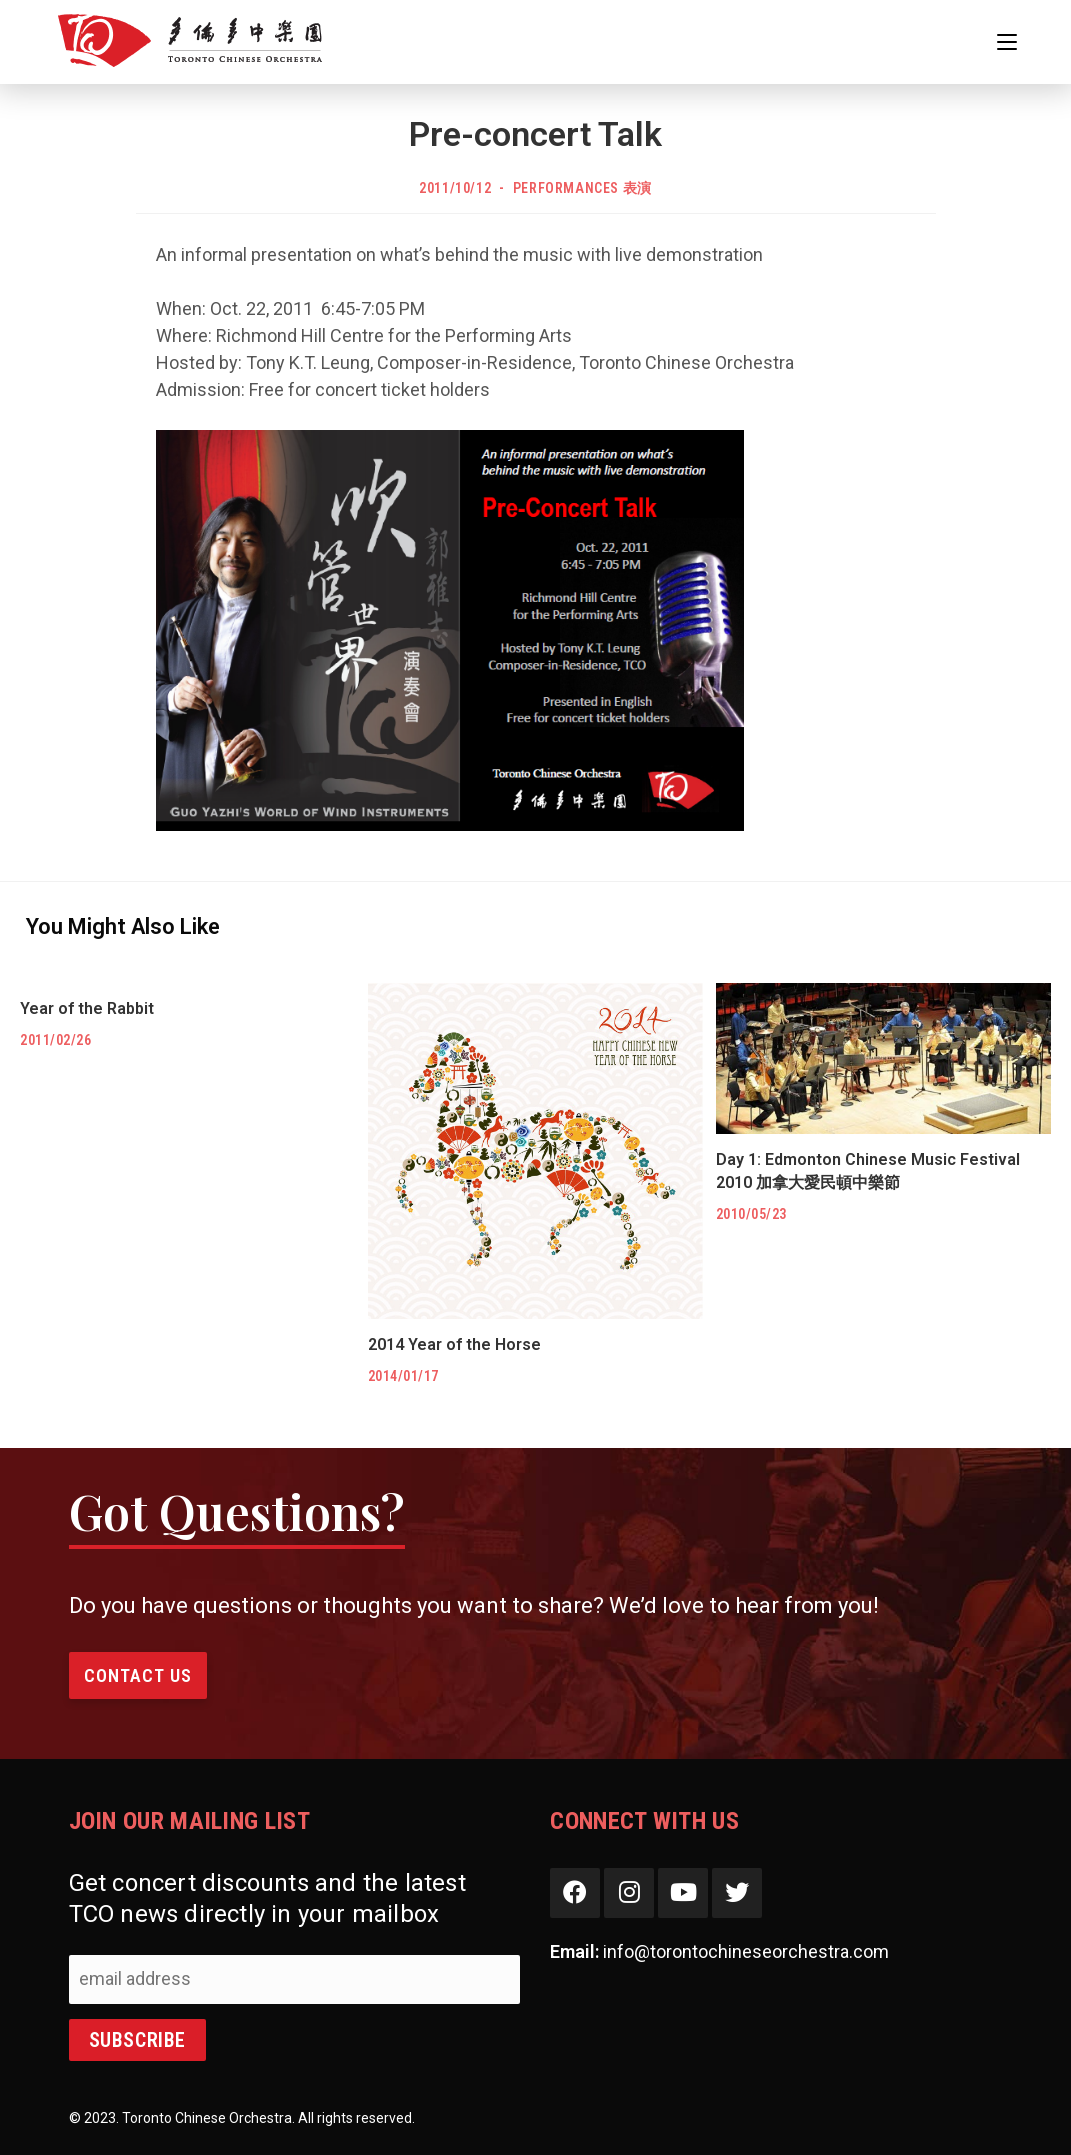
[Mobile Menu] (1007, 41)
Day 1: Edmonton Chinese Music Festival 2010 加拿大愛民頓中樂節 (868, 1170)
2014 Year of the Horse (454, 1344)
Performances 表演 (582, 188)
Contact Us (138, 1675)
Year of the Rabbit (87, 1008)
